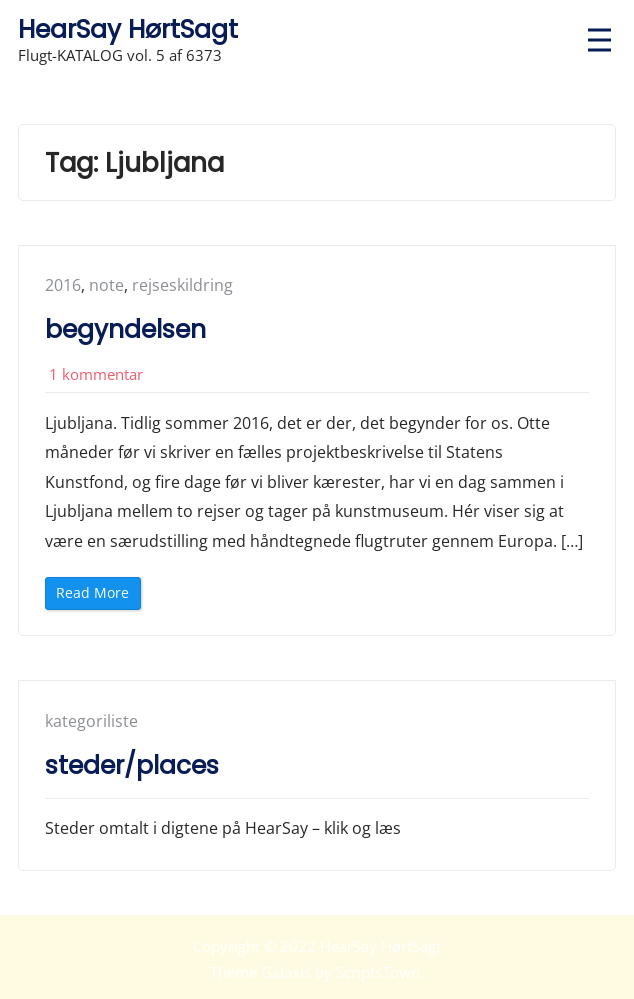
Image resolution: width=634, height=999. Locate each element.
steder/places (132, 765)
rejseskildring (182, 285)
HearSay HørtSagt (128, 29)
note (106, 285)
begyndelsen (125, 329)
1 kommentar (96, 374)
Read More (96, 595)
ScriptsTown (378, 972)
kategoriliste (91, 721)
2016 (63, 285)
